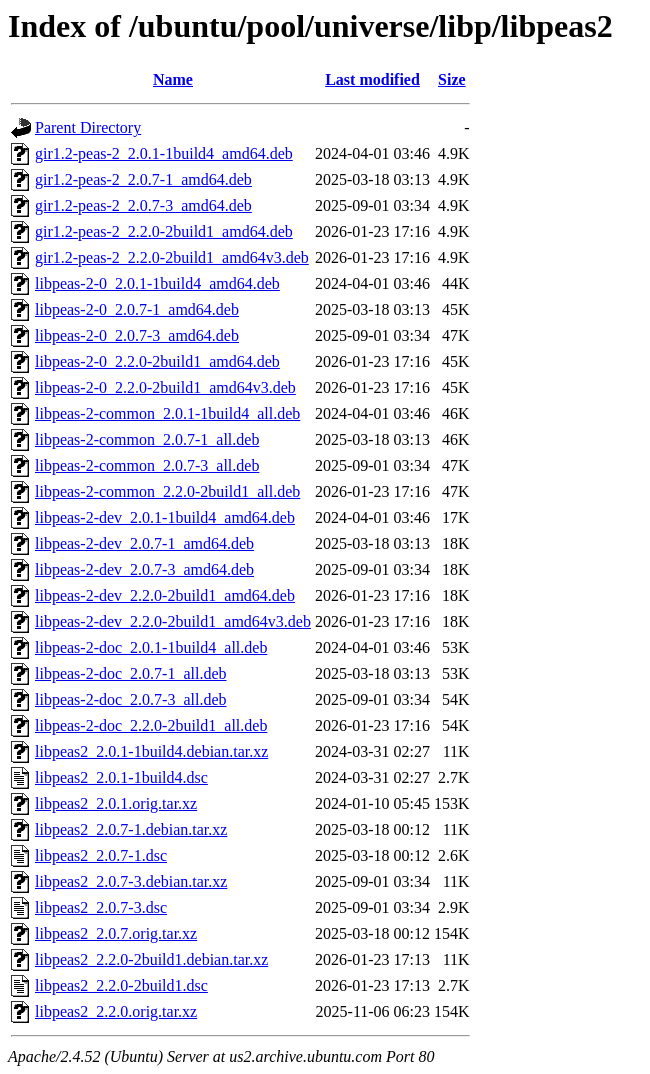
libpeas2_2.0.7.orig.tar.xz (116, 933)
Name (173, 79)
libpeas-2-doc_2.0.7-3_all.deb (131, 699)
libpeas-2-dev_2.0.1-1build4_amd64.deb (165, 517)
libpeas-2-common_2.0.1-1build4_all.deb (167, 413)
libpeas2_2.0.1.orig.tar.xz (116, 803)
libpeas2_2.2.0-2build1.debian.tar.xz (151, 959)
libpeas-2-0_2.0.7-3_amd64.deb (137, 335)
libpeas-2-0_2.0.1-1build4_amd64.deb (157, 283)
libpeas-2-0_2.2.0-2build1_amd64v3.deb (165, 387)
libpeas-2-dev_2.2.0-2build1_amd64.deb (165, 595)
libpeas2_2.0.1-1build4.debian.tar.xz (151, 751)
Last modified (372, 79)
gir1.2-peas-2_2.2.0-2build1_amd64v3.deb (172, 257)
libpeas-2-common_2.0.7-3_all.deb (147, 465)
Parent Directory (88, 127)
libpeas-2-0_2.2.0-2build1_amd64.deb (157, 361)
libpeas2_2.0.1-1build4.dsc (121, 777)
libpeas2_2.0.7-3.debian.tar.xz (131, 881)
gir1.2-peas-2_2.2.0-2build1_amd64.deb (164, 231)
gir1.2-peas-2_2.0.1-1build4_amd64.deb (164, 153)
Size (452, 79)
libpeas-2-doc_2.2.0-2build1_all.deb (151, 725)
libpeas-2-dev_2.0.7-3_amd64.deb (144, 569)
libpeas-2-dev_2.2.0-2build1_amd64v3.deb (173, 621)
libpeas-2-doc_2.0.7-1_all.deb (131, 673)
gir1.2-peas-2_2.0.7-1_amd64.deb (143, 179)
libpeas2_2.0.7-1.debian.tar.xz (131, 829)
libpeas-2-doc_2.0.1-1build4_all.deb (151, 647)
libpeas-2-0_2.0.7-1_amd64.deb (137, 309)
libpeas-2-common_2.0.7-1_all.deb (147, 439)
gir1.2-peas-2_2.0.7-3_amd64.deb (143, 205)
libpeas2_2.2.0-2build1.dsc (121, 985)
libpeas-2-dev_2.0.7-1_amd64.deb (144, 543)
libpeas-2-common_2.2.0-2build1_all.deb (167, 491)
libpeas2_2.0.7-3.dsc (101, 907)
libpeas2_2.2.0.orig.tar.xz (116, 1011)
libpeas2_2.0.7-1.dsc (101, 855)
